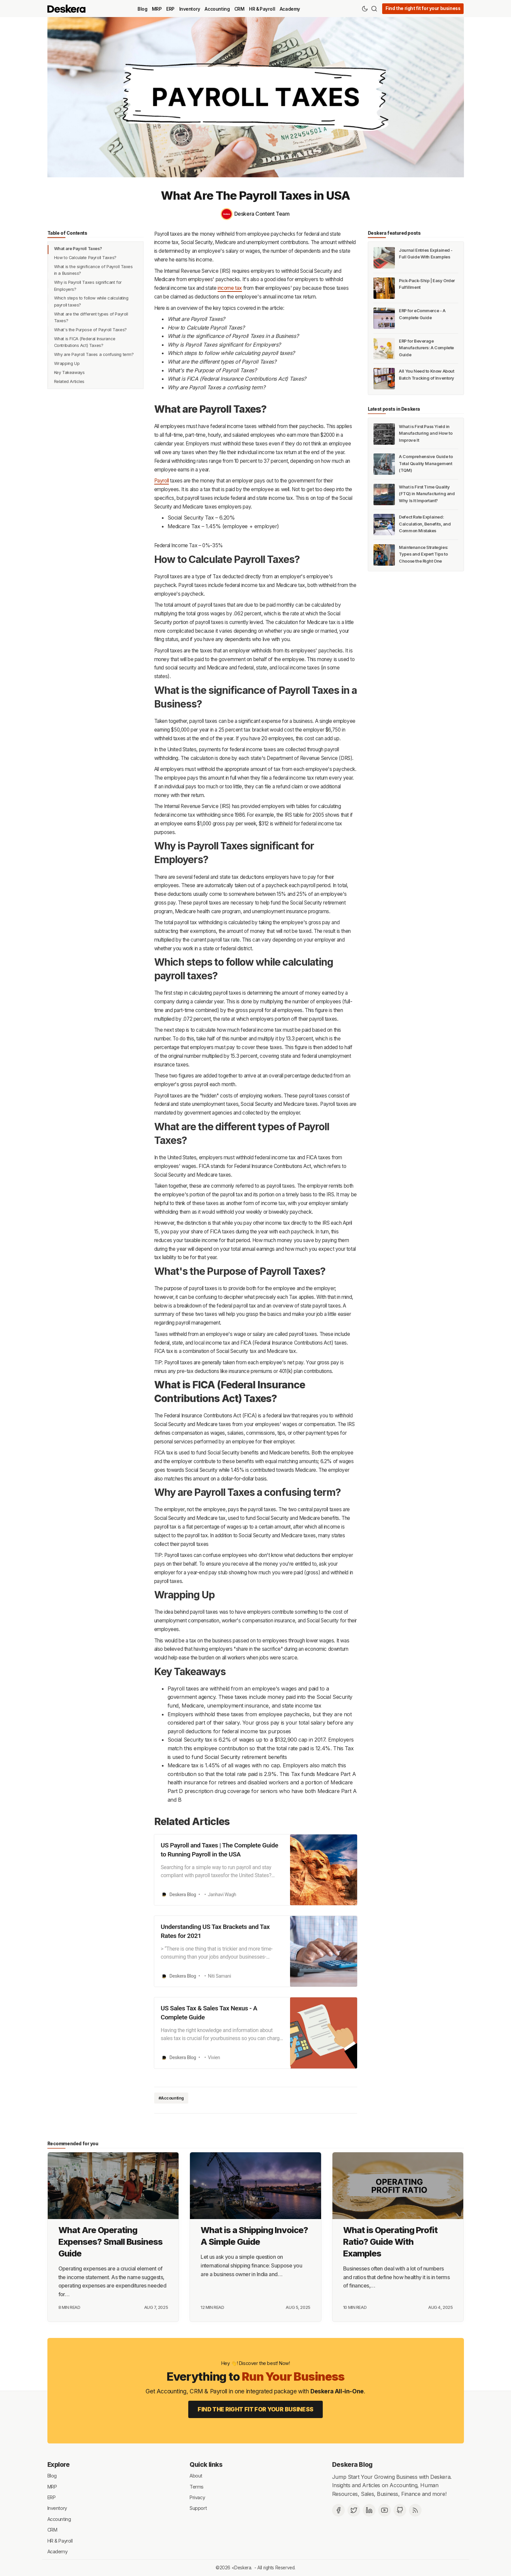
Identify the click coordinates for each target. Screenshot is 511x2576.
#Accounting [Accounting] (171, 2098)
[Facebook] (338, 2510)
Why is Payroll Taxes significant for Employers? (88, 285)
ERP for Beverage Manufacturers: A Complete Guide (426, 348)
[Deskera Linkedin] (369, 2510)
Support (198, 2508)
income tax (230, 288)
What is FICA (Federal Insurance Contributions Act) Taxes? (84, 342)
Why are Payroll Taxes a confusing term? (94, 354)
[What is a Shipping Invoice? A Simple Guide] (255, 2185)
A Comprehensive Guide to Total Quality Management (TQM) (426, 463)
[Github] (400, 2510)
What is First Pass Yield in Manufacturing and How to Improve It (425, 433)
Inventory (189, 9)
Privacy (197, 2497)
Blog (142, 9)
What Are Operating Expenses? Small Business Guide (110, 2241)
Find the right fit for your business (423, 8)
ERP (170, 9)
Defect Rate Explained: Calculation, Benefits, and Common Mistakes (425, 524)
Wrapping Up (66, 363)
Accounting (217, 9)
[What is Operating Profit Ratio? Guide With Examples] (398, 2185)
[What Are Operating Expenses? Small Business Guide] (113, 2185)
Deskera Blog (352, 2464)
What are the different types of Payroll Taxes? (91, 317)
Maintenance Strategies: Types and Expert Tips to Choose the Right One (423, 554)
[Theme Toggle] (364, 9)
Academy (290, 9)
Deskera (242, 2567)
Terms (197, 2486)
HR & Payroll (262, 9)
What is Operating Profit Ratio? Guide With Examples (390, 2241)
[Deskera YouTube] (384, 2510)
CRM (239, 9)
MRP (157, 9)
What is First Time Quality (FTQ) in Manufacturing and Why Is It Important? (427, 493)
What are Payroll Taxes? (78, 248)
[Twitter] (353, 2510)
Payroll (161, 480)
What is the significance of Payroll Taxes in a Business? (93, 270)
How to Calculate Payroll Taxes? (85, 257)
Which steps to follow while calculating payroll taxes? (91, 301)
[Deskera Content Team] (256, 214)
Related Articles (69, 381)
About (196, 2476)
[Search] (374, 9)
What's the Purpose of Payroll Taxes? (90, 329)
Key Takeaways (69, 372)
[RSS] (415, 2510)
